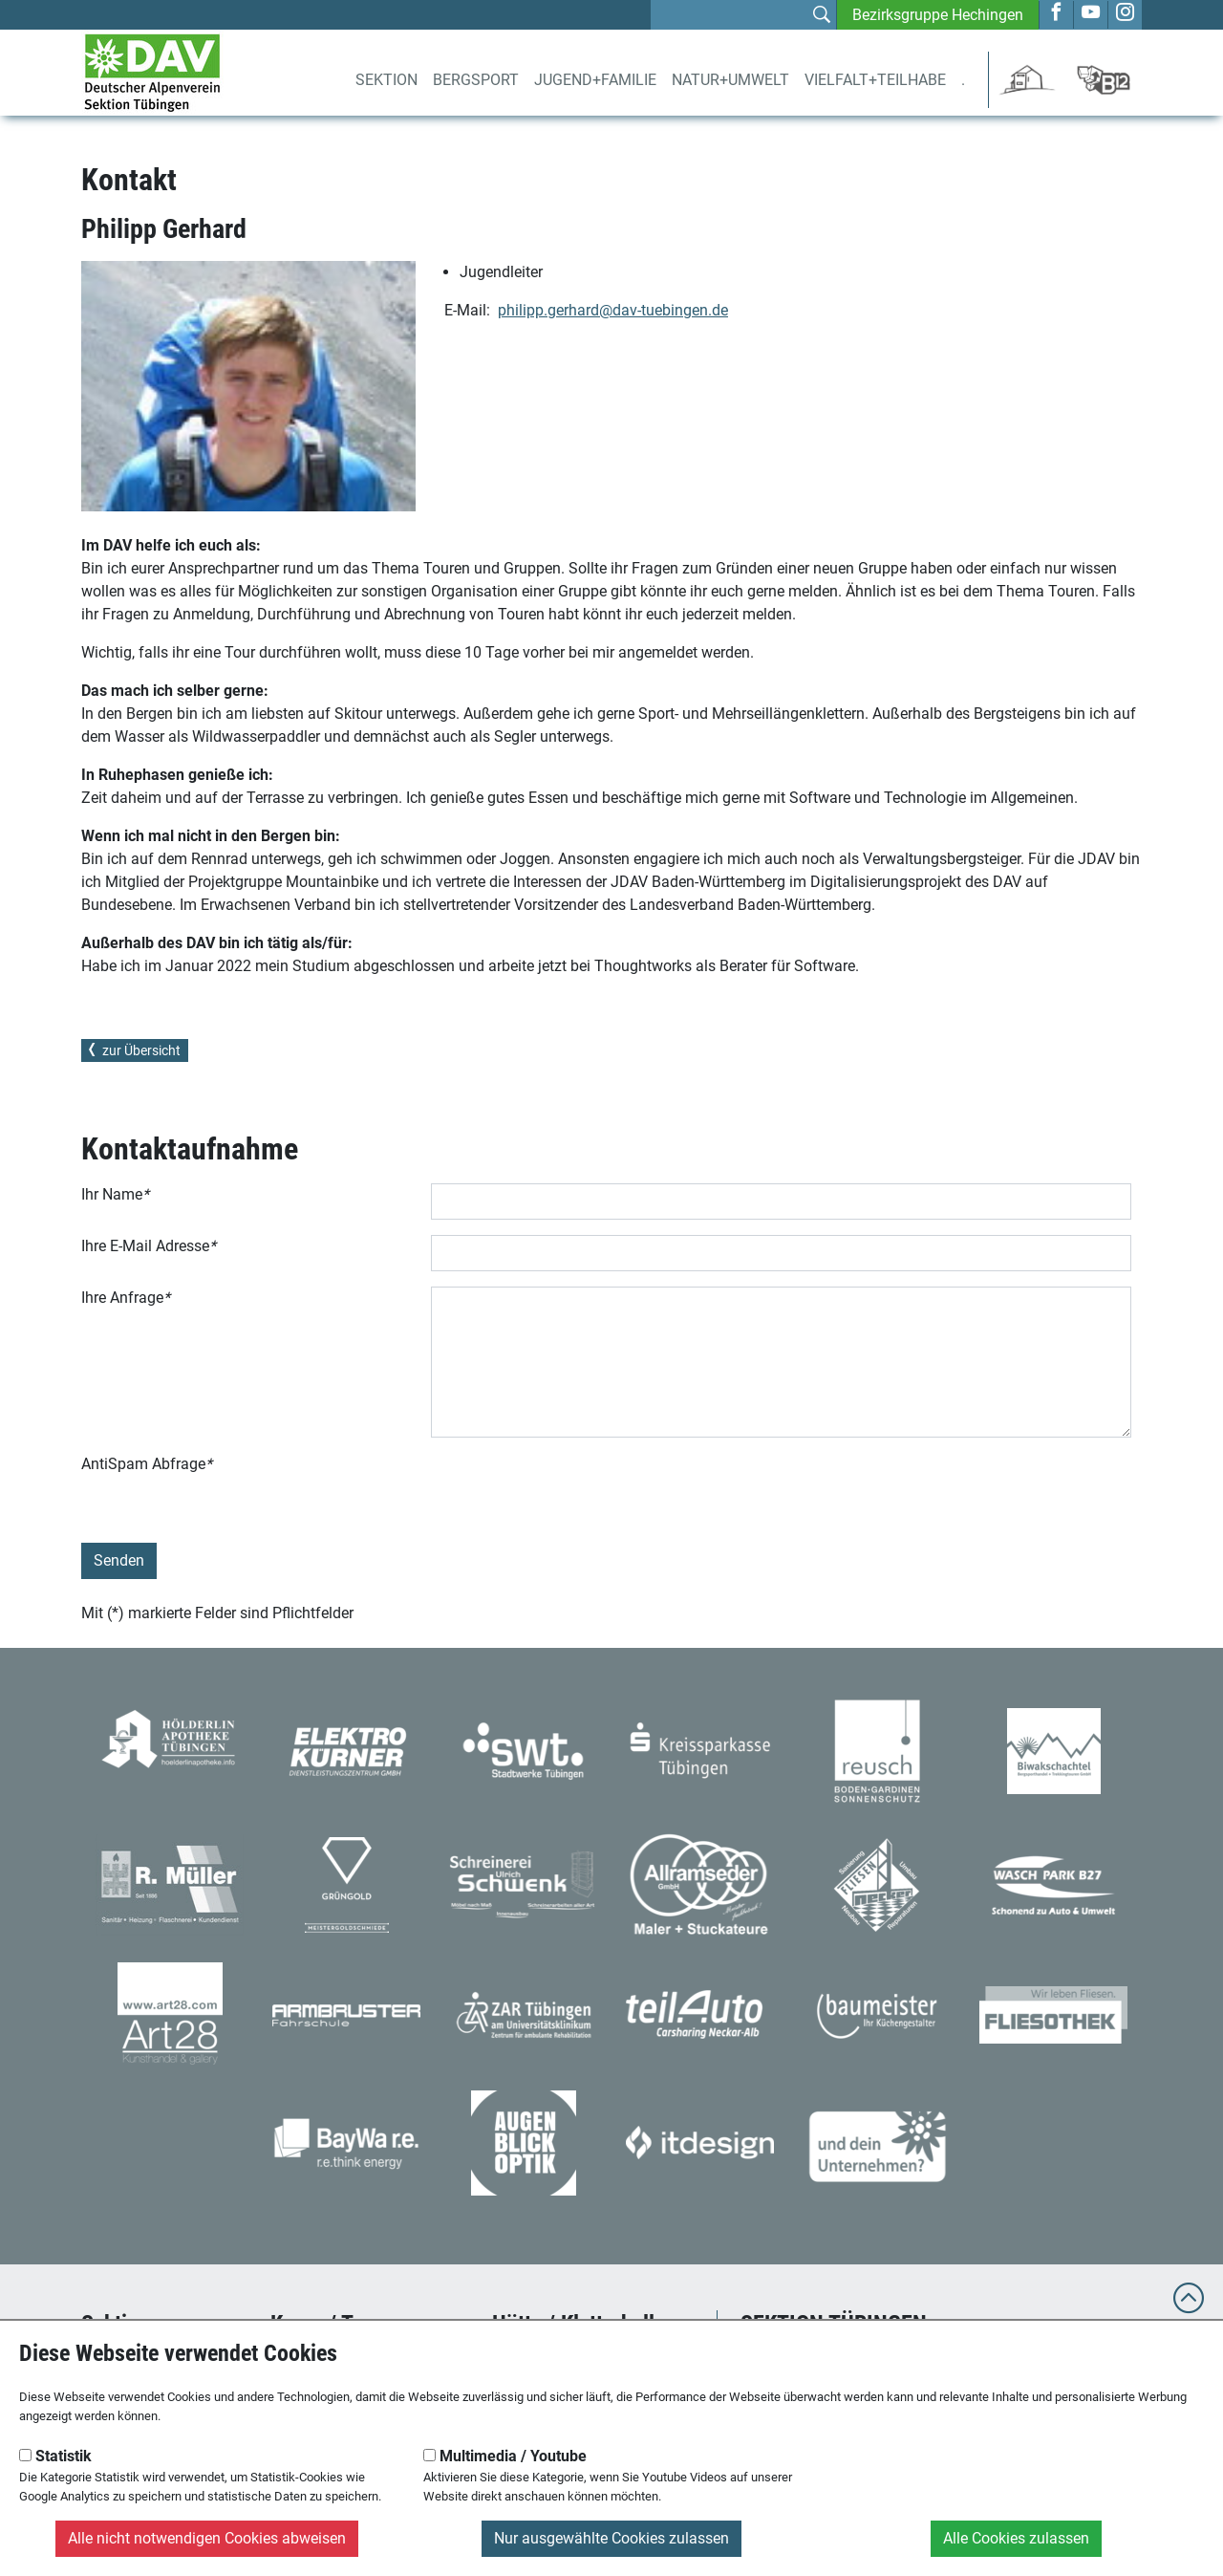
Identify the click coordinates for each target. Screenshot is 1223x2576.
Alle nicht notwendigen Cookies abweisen (207, 2538)
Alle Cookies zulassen (1016, 2538)
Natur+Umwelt (730, 80)
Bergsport (476, 80)
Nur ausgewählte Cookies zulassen (611, 2538)
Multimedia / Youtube (505, 2456)
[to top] (1188, 2307)
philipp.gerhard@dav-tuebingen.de (613, 310)
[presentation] (576, 1490)
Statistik (55, 2456)
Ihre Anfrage (125, 1297)
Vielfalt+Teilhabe (875, 80)
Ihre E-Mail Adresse (148, 1246)
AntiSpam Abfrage (146, 1464)
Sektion (386, 80)
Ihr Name (115, 1194)
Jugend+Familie (595, 80)
